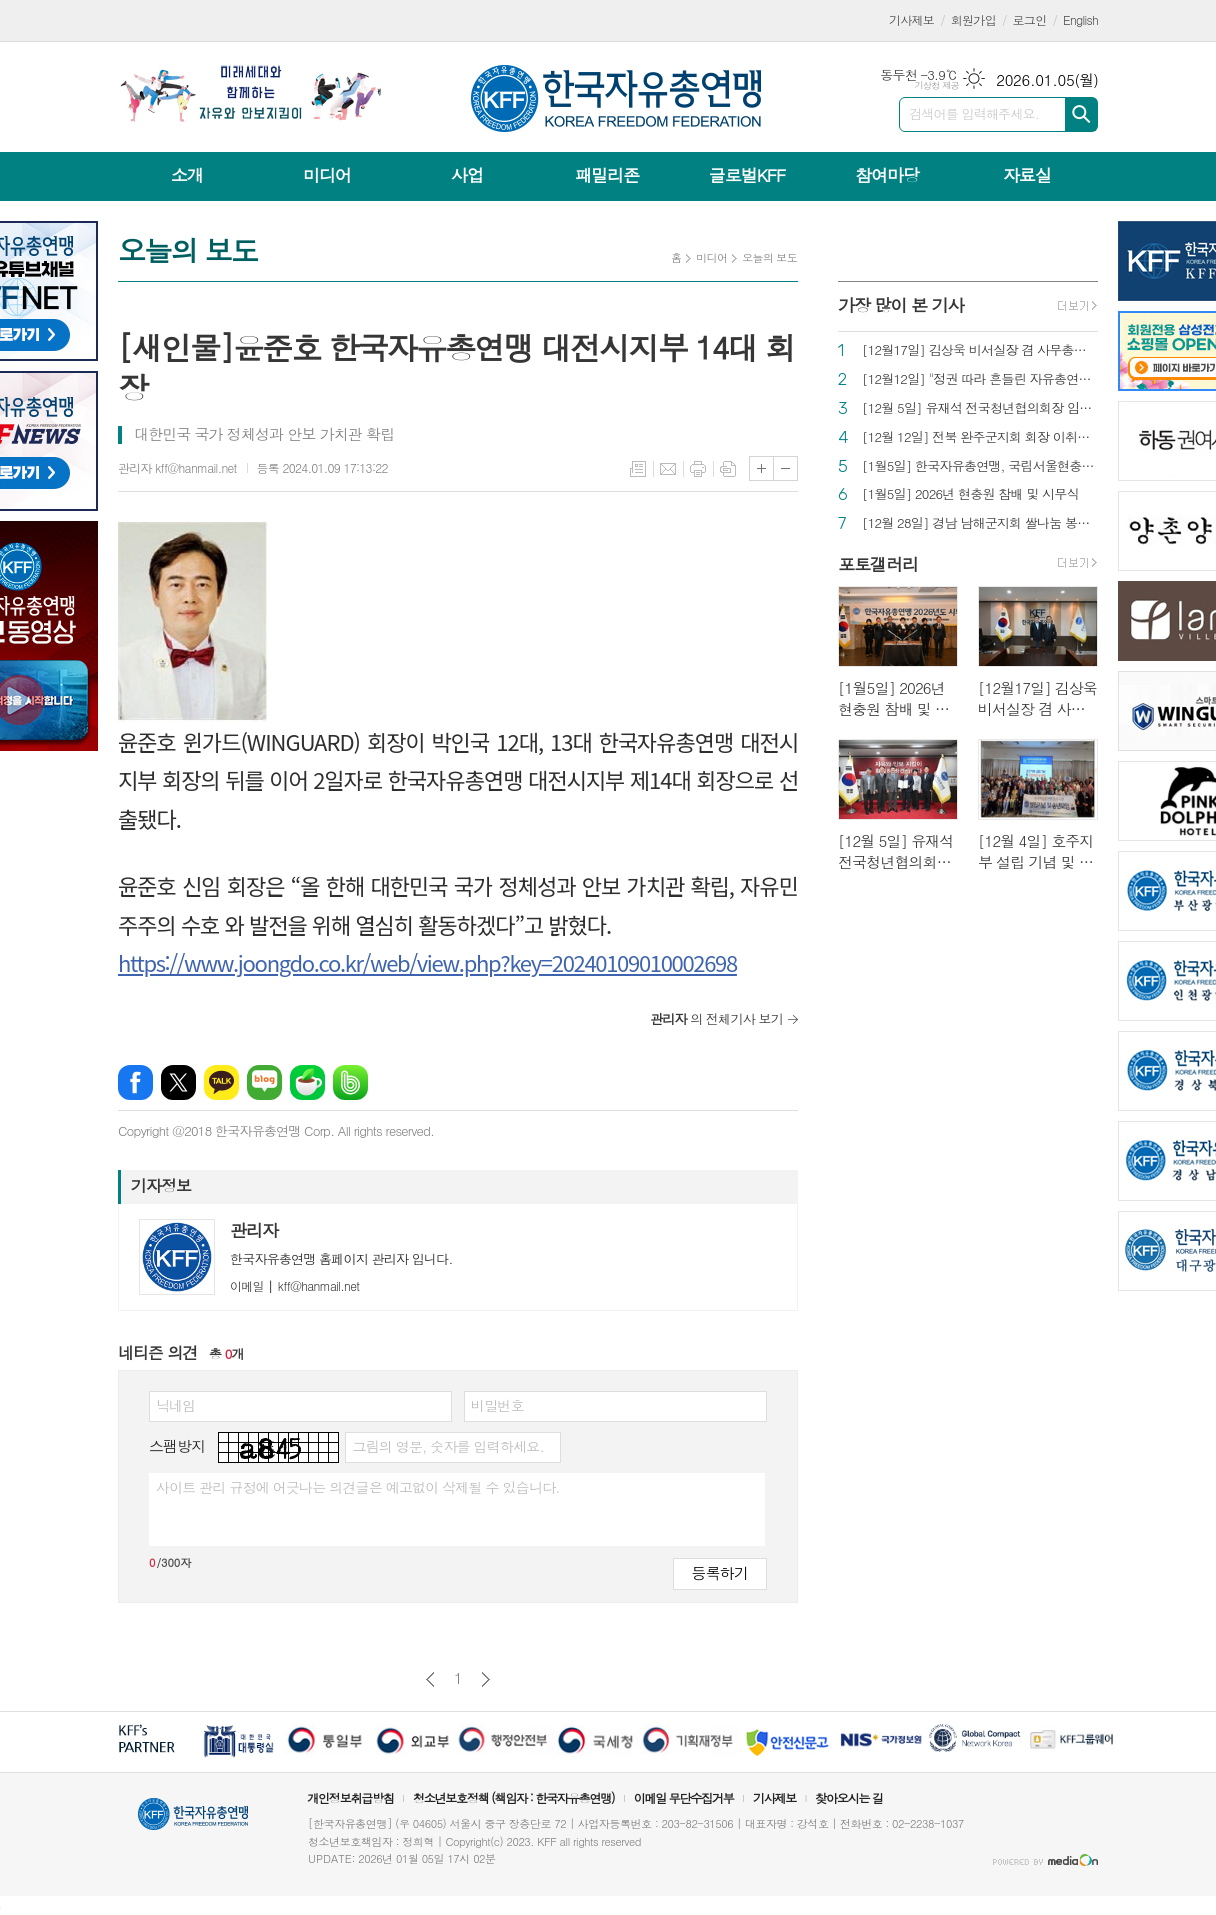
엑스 (178, 1082)
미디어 (327, 175)
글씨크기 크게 (761, 468)
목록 (638, 469)
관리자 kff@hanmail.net (177, 467)
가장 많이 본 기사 (901, 305)
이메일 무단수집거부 (684, 1797)
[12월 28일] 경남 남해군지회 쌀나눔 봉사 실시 (980, 523)
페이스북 (135, 1082)
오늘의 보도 (769, 257)
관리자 (254, 1230)
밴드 (350, 1082)
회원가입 (973, 19)
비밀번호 (497, 1405)
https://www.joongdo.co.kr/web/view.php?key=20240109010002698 (427, 962)
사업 (467, 175)
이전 (430, 1679)
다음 (485, 1679)
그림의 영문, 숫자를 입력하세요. (447, 1446)
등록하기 (720, 1572)
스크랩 (728, 469)
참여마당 (887, 175)
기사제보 (911, 19)
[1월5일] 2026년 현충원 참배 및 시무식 (970, 494)
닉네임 (175, 1405)
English (1080, 19)
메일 (668, 469)
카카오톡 (221, 1082)
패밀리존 (607, 175)
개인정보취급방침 (350, 1797)
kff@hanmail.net (294, 1285)
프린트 (698, 469)
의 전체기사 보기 (716, 1018)
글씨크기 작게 (785, 468)
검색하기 (1081, 114)
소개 (187, 175)
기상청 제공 (936, 85)
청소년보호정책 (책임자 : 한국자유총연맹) (514, 1797)
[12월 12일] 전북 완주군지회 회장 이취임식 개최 (980, 437)
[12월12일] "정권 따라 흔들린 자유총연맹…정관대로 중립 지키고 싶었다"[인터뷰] (980, 379)
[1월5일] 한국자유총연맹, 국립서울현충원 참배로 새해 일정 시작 (980, 466)
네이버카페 (307, 1082)
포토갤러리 (878, 564)
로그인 (1030, 19)
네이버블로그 (264, 1082)
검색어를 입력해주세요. (974, 113)
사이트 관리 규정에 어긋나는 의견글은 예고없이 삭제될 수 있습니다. (358, 1487)
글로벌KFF (747, 175)
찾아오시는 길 (849, 1797)
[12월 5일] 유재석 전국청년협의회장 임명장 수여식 (980, 408)
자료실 (1027, 175)
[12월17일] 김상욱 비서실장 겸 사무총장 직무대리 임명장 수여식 (980, 350)
